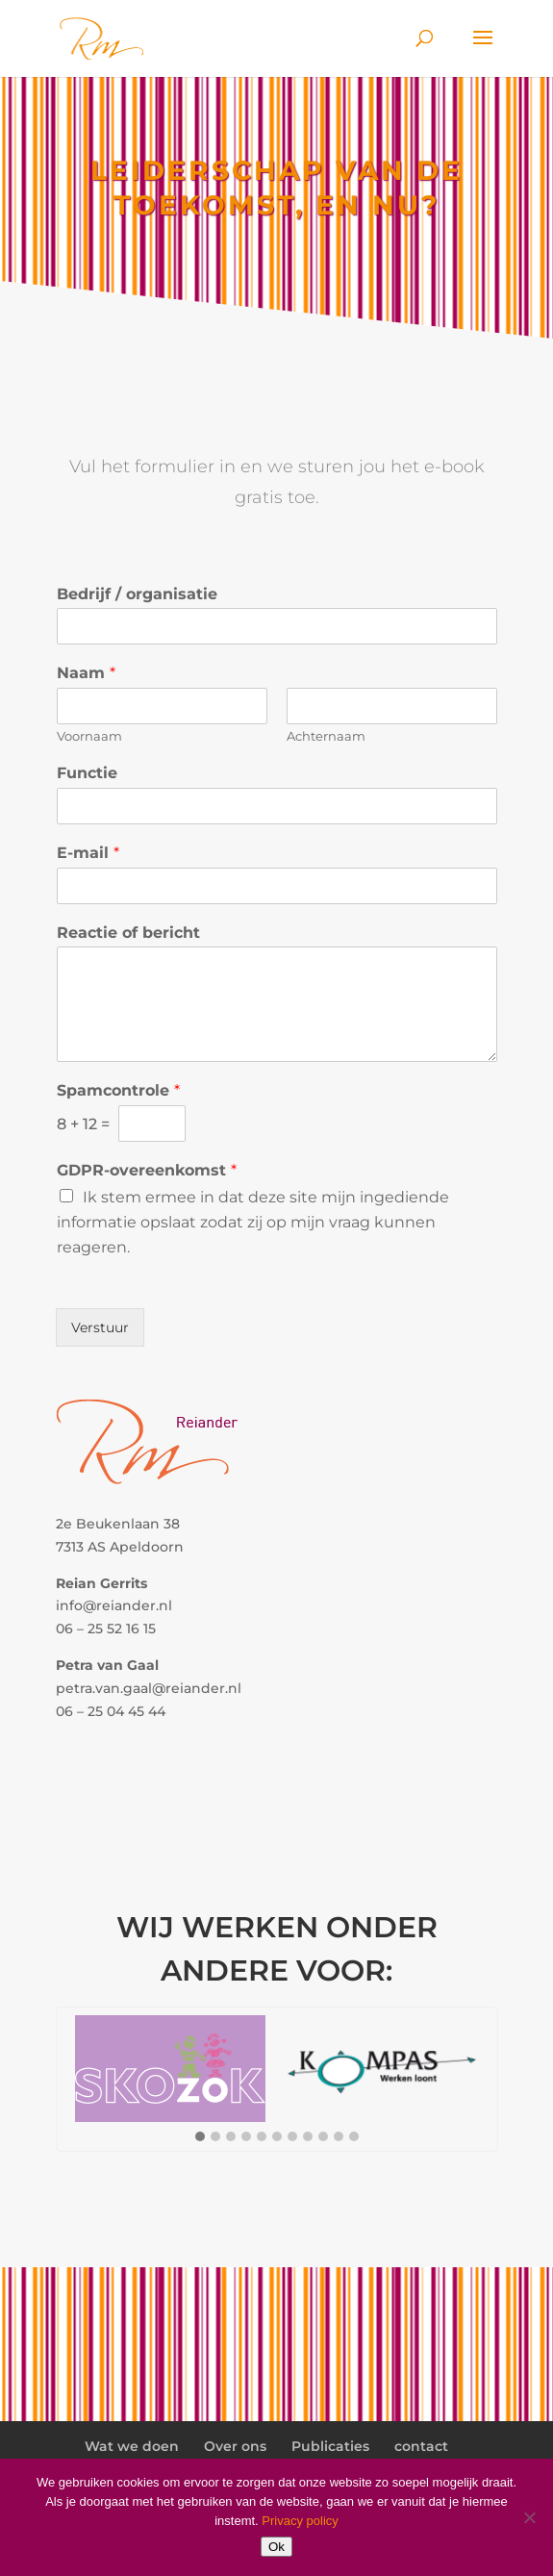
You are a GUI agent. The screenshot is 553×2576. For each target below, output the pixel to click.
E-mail (88, 853)
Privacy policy (300, 2520)
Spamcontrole (118, 1090)
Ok (276, 2546)
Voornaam (89, 736)
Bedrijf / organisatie (137, 594)
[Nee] (529, 2517)
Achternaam (326, 736)
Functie (87, 773)
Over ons (235, 2446)
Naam (86, 673)
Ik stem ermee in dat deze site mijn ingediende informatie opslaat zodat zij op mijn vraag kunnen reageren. (253, 1222)
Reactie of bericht (128, 932)
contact (421, 2446)
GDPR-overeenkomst (147, 1170)
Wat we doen (132, 2446)
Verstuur (100, 1327)
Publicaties (330, 2446)
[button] (200, 2137)
